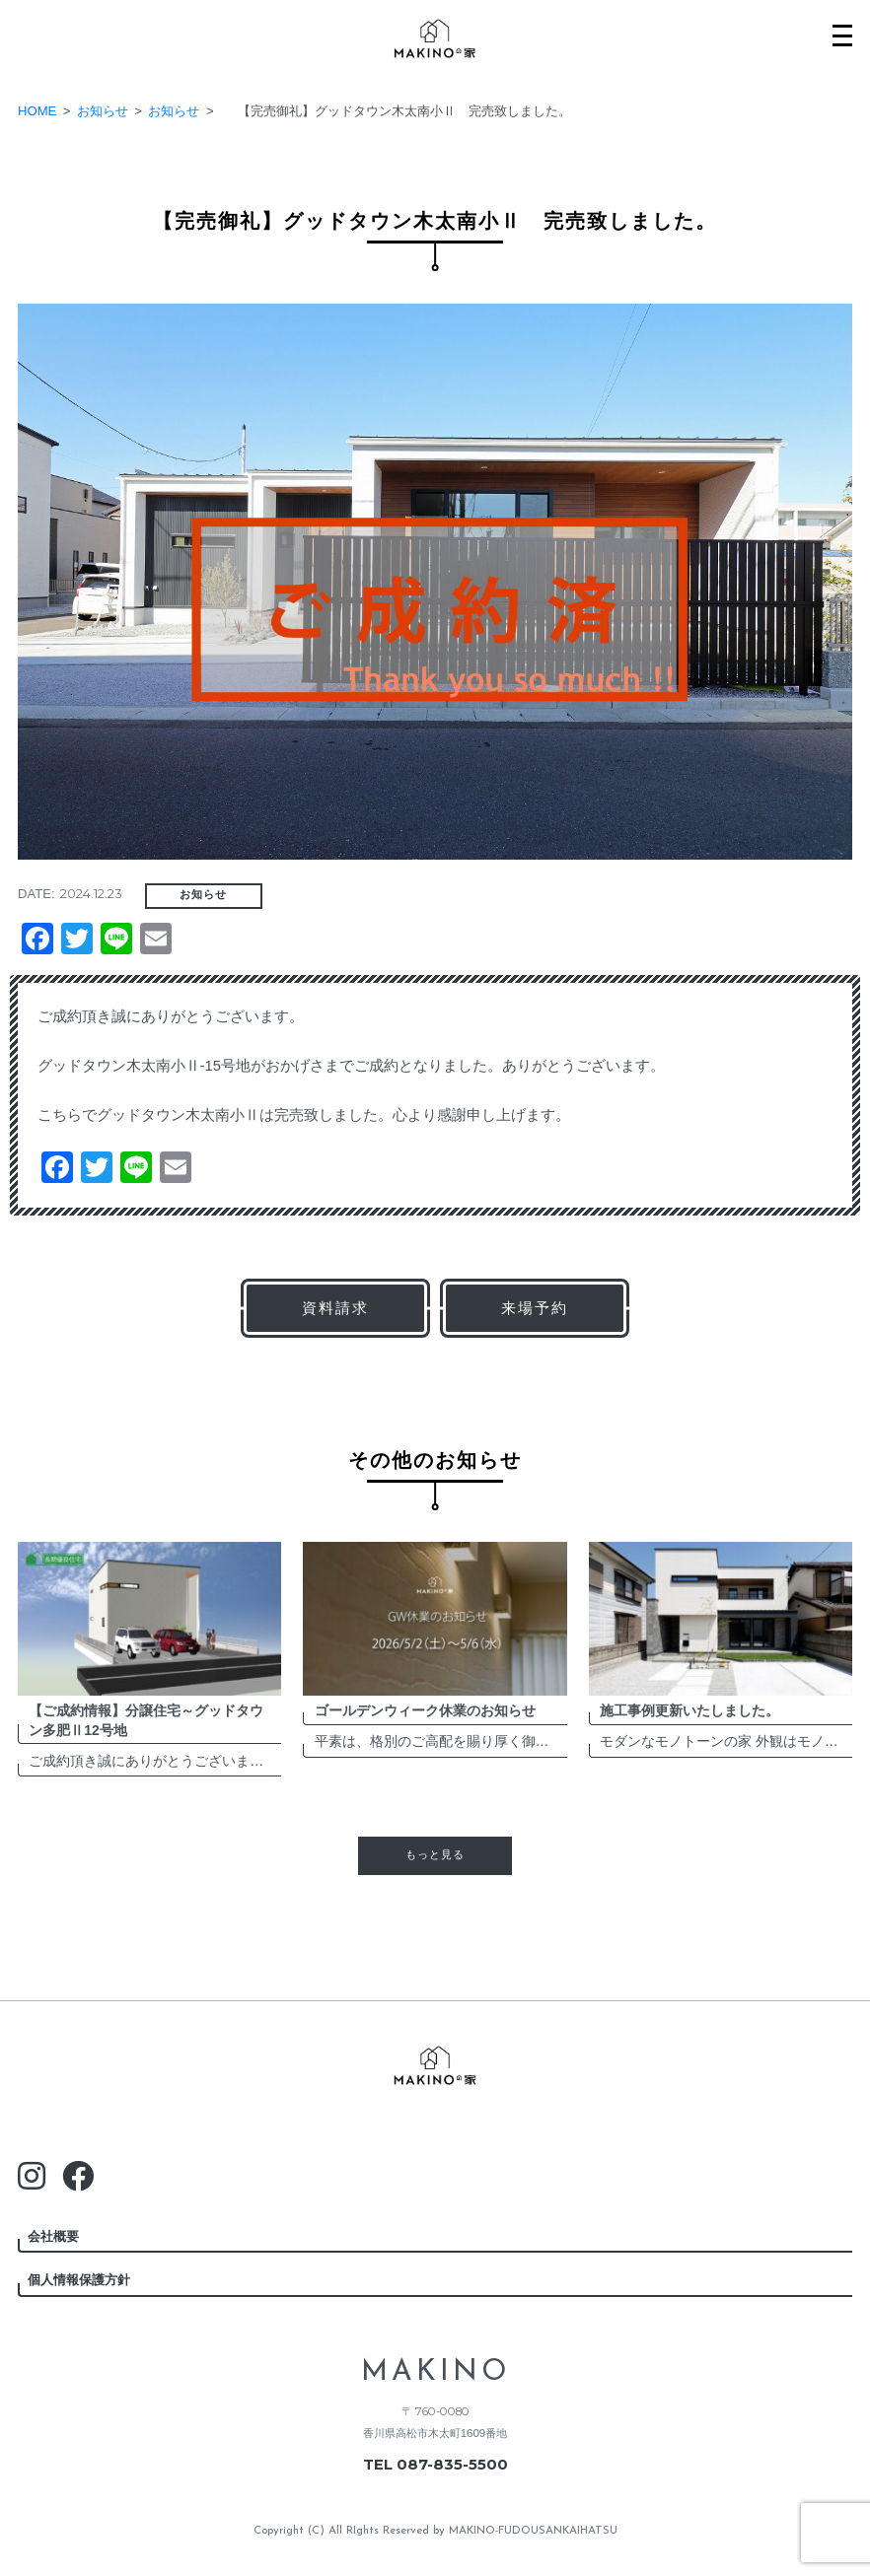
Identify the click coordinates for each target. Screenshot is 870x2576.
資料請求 (335, 1307)
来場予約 (534, 1307)
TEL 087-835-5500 (435, 2464)
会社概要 (53, 2236)
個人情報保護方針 (79, 2279)
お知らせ (203, 895)
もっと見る (435, 1855)
